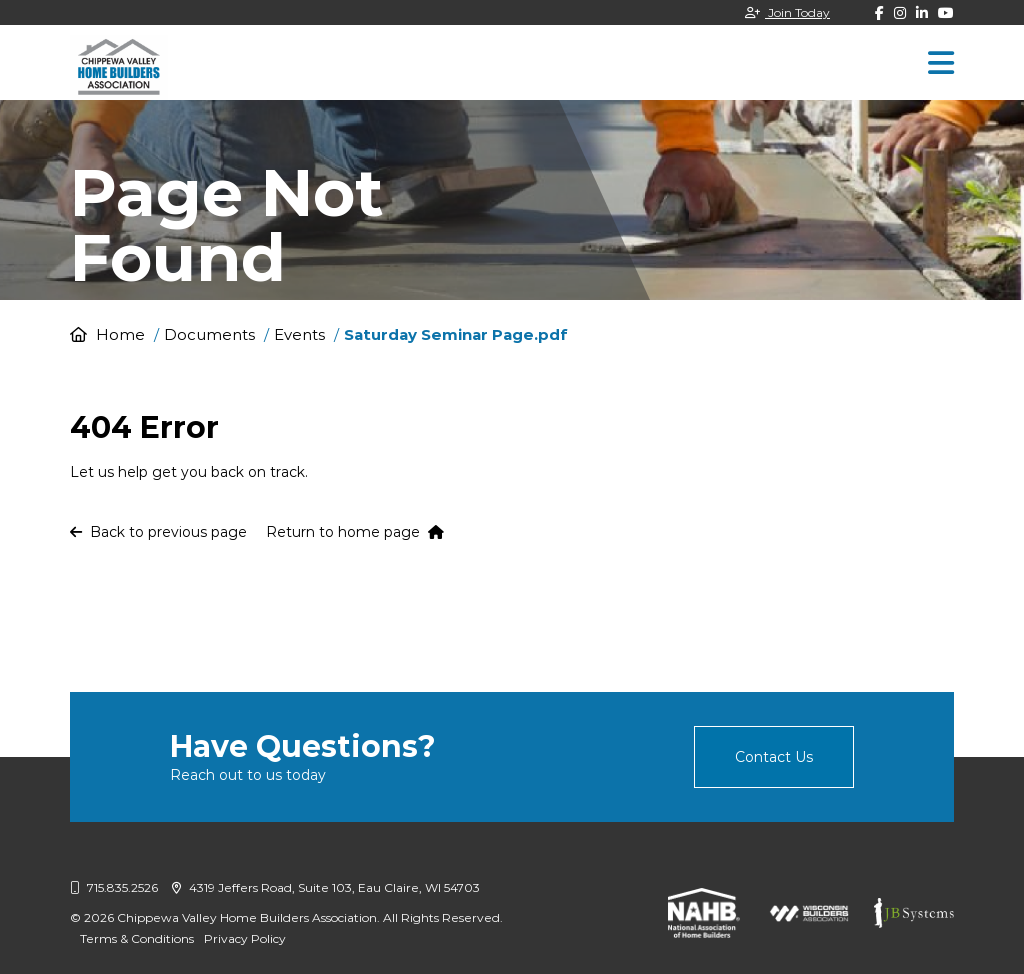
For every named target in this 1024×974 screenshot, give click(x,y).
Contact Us (774, 757)
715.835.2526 (114, 887)
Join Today (787, 12)
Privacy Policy (245, 938)
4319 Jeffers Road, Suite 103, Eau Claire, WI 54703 (326, 887)
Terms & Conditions (137, 938)
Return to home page (355, 532)
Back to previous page (158, 532)
